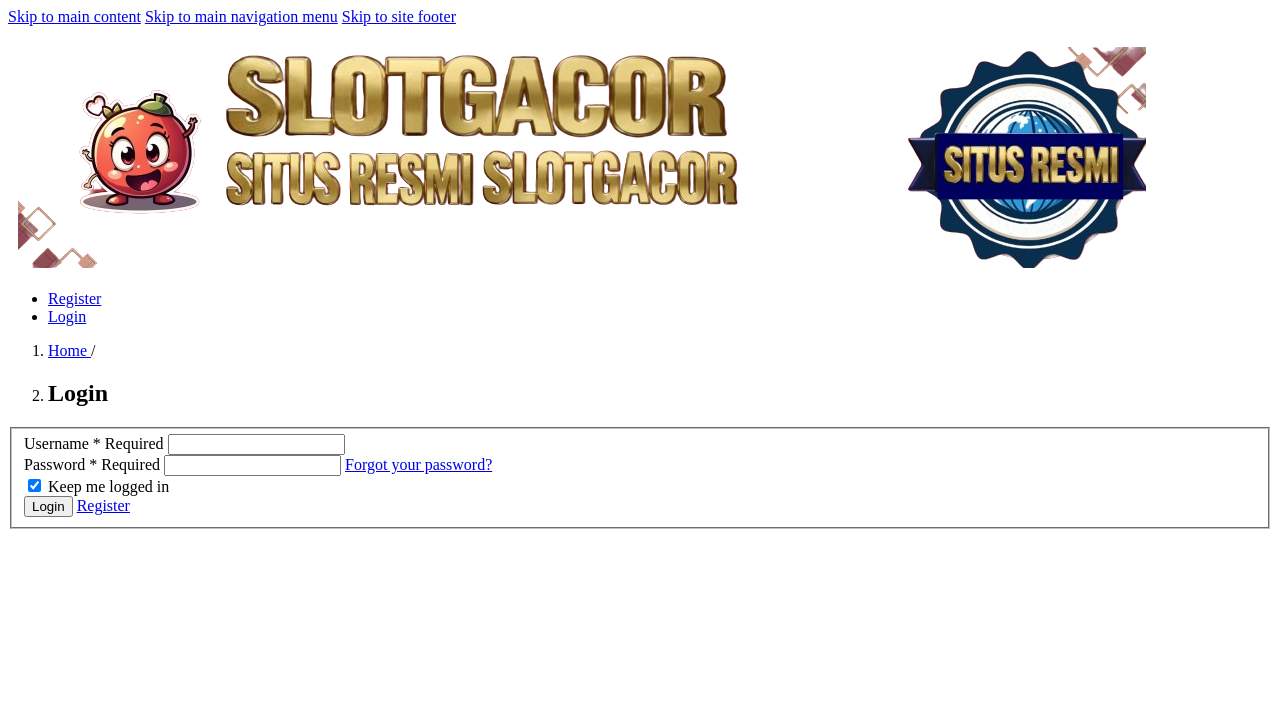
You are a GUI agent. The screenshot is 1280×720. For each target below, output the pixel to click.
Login (67, 316)
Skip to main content (74, 16)
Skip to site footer (399, 16)
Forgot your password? (418, 464)
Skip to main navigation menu (241, 16)
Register (74, 298)
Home (69, 350)
